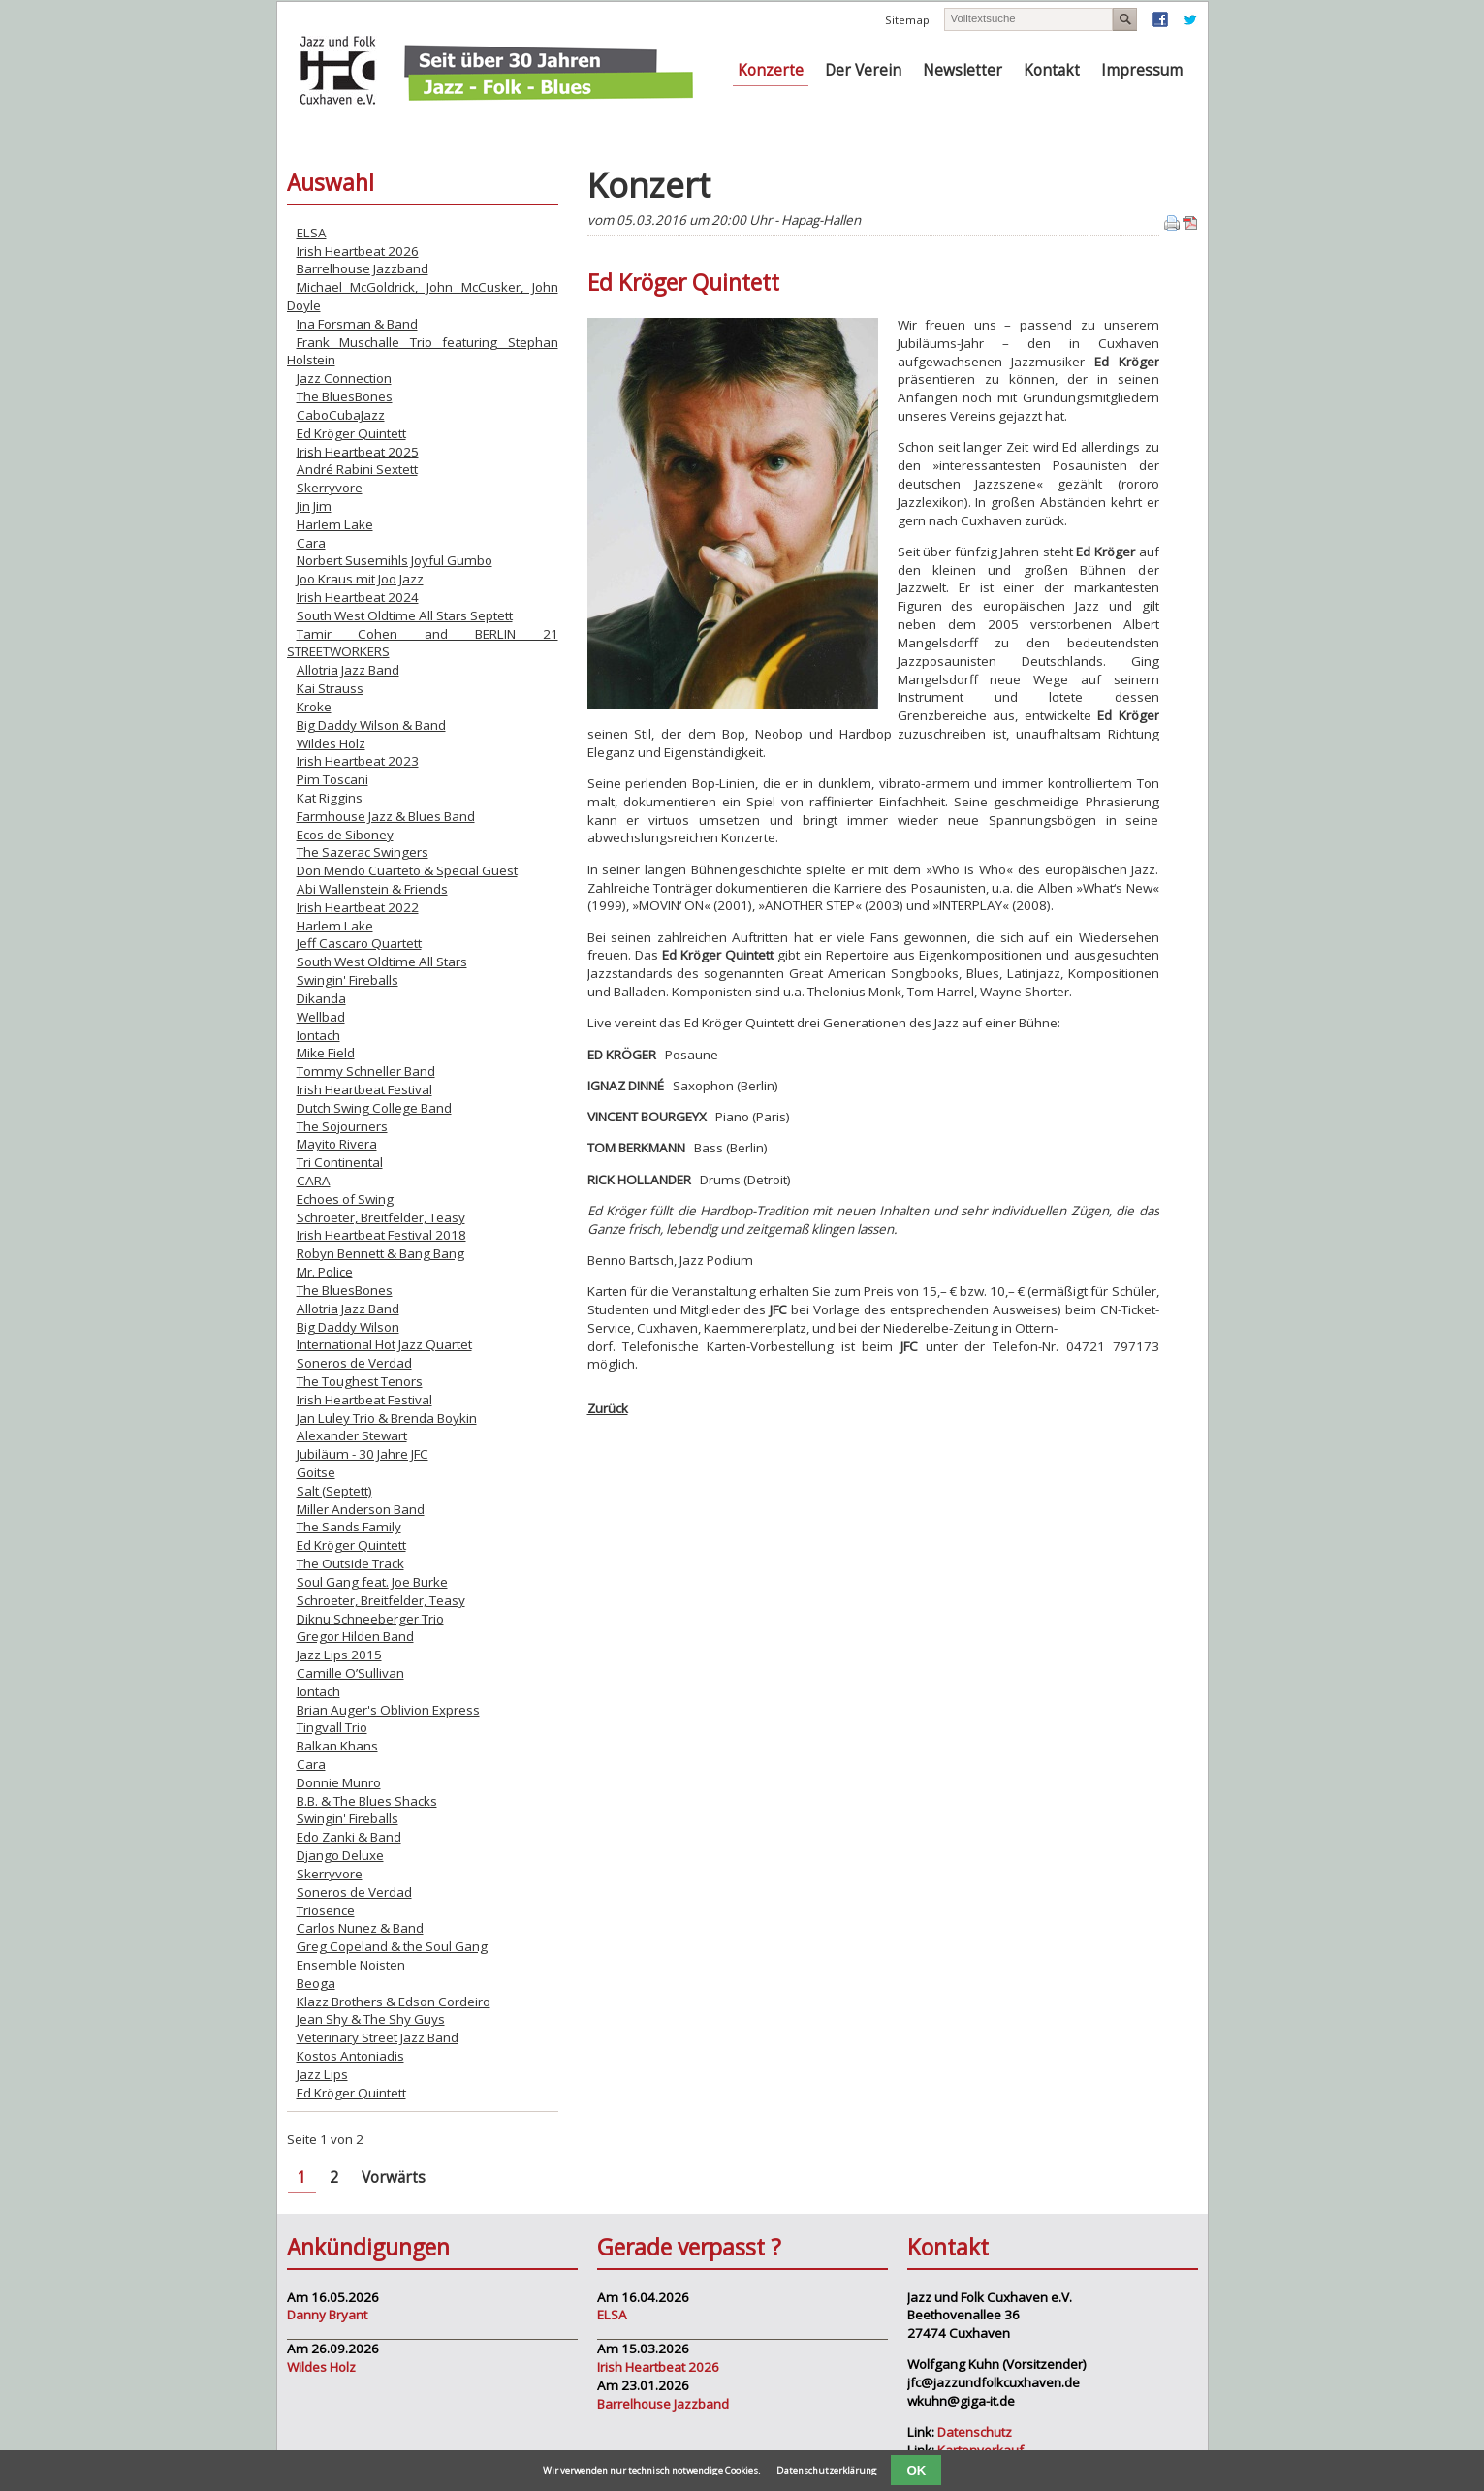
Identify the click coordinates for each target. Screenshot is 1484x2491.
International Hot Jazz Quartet (384, 1344)
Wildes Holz (331, 743)
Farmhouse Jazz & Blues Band (386, 816)
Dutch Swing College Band (374, 1108)
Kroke (314, 706)
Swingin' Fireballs (347, 980)
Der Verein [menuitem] (863, 70)
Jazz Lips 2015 (339, 1654)
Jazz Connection (344, 378)
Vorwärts (394, 2177)
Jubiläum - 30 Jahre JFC (362, 1454)
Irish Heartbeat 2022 (358, 907)
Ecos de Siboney (345, 834)
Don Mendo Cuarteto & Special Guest (407, 870)
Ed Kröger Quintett (351, 433)
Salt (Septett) (334, 1490)
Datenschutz (974, 2432)
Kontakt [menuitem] (1052, 70)
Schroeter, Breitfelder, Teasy (381, 1217)
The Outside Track (350, 1563)
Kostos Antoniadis (350, 2056)
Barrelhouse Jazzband (362, 268)
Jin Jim (314, 506)
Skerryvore (330, 487)
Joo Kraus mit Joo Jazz (360, 578)
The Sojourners (342, 1126)
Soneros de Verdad (354, 1363)
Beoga (316, 1983)
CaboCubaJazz (341, 415)
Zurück (607, 1408)
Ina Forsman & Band (357, 323)
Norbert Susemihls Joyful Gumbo (394, 560)
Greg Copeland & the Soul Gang (392, 1946)
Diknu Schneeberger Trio (370, 1618)
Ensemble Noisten (351, 1964)
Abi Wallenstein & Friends (372, 889)
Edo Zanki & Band (349, 1836)
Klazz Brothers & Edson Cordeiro (393, 2001)
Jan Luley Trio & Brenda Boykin (387, 1418)
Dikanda (321, 998)
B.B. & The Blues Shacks (367, 1801)
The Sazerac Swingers (362, 852)
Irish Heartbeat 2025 (358, 451)
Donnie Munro (339, 1782)
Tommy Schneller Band (366, 1071)
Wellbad (321, 1016)
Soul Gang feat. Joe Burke (372, 1582)
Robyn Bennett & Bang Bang (380, 1253)
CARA (314, 1180)
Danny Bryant (327, 2314)
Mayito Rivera (337, 1143)
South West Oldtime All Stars (382, 961)
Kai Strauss (330, 688)
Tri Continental (340, 1162)
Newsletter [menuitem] (962, 70)
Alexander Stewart (352, 1435)
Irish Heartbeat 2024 (358, 597)
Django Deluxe (340, 1855)
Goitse (316, 1472)
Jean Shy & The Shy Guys (371, 2019)
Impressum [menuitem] (1142, 70)
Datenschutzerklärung (826, 2470)
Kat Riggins (330, 797)
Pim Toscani (332, 779)
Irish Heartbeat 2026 (358, 251)
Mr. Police (325, 1271)
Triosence (326, 1910)
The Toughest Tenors (360, 1381)
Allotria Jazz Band (348, 669)
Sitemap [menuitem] (907, 20)
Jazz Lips (322, 2074)
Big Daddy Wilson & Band (371, 725)
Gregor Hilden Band (355, 1636)
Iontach (318, 1035)
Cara (311, 543)
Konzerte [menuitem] (771, 70)
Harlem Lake (335, 524)
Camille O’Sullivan (350, 1673)
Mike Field (326, 1052)
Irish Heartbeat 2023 (358, 761)
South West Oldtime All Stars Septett (405, 615)
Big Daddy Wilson (348, 1327)
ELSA (312, 232)
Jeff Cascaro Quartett (359, 943)
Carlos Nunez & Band (360, 1928)
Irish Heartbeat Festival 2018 (381, 1235)
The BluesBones (345, 396)
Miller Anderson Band (361, 1509)
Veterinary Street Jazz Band (377, 2037)
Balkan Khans (337, 1745)
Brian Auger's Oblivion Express (388, 1709)
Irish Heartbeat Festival (364, 1089)
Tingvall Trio (332, 1727)
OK (916, 2470)
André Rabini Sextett (357, 469)
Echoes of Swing (345, 1199)
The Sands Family (349, 1526)
